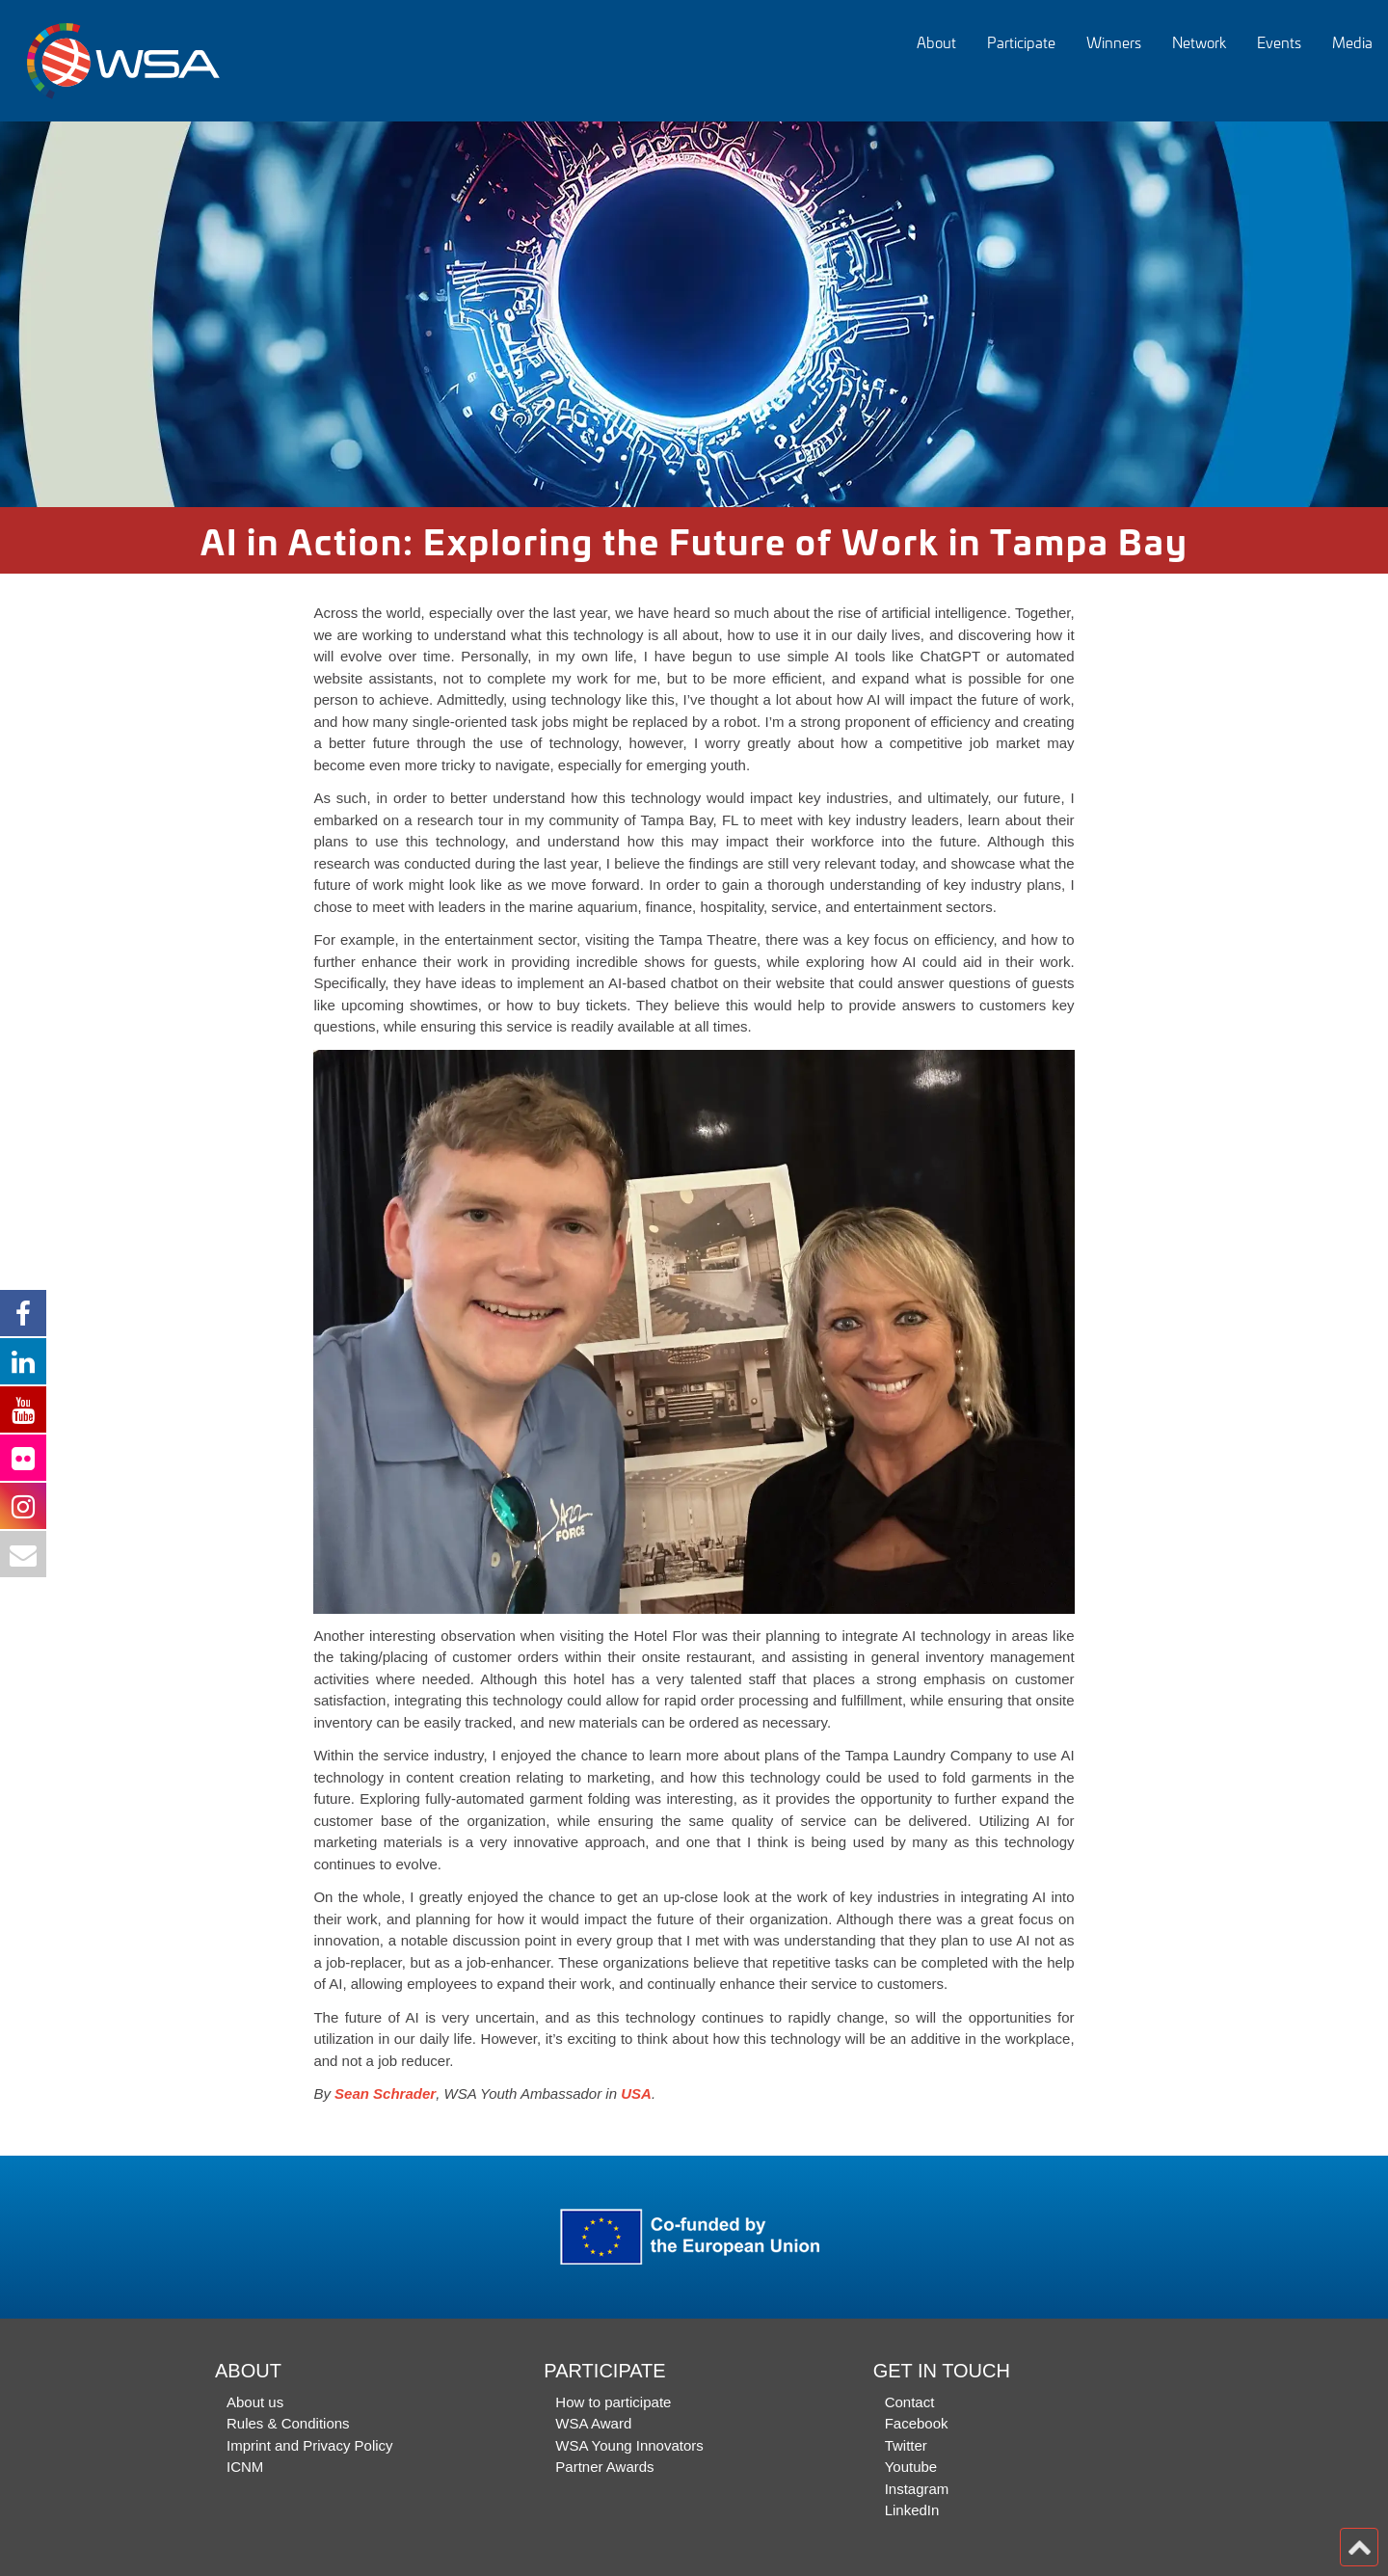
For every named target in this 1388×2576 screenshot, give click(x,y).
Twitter (906, 2445)
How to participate (613, 2402)
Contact (910, 2402)
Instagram (917, 2489)
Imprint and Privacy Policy (310, 2445)
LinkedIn (912, 2510)
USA (636, 2093)
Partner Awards (604, 2466)
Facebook (916, 2423)
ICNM (245, 2466)
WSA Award (593, 2423)
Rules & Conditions (288, 2423)
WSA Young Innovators (629, 2445)
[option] (694, 314)
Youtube (911, 2466)
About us (255, 2402)
